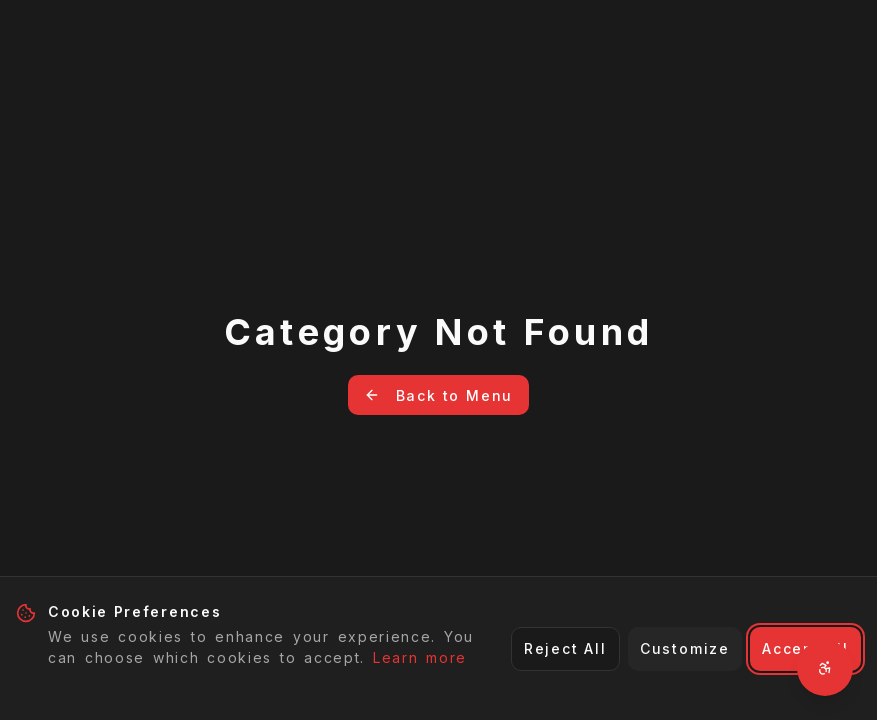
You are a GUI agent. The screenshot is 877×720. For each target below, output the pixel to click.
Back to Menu (439, 395)
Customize (685, 648)
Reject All (565, 648)
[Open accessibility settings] (825, 668)
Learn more (420, 657)
